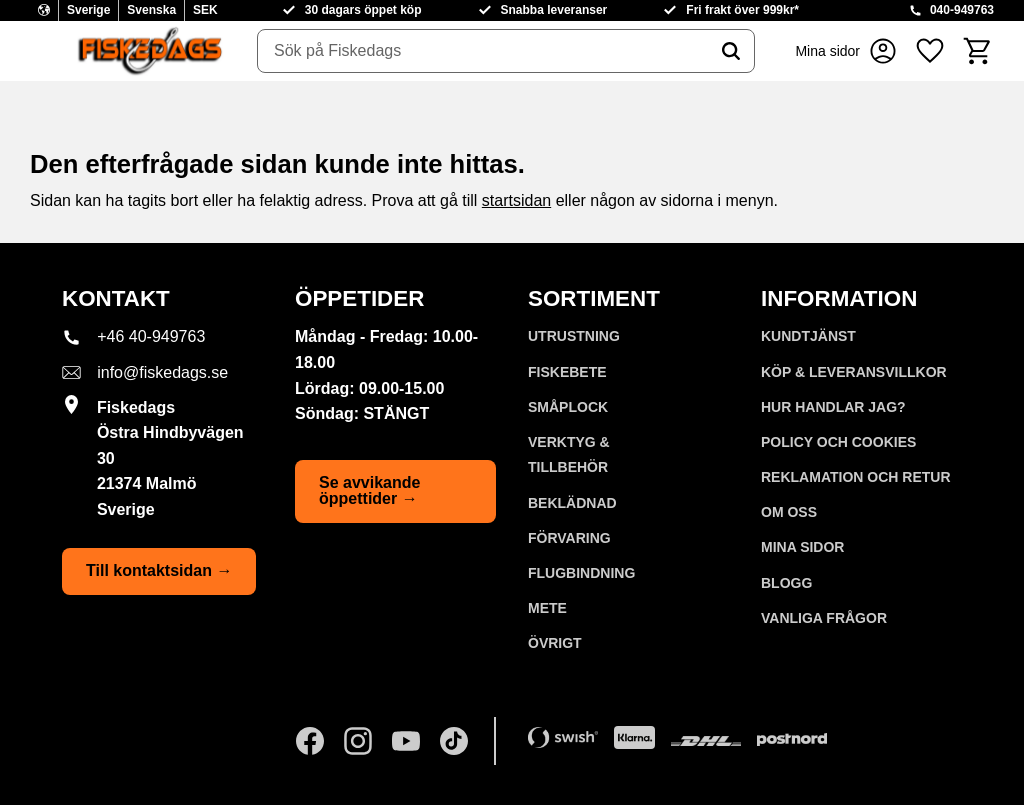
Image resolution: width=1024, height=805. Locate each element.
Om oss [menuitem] (789, 512)
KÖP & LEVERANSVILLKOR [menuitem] (854, 372)
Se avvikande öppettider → (369, 490)
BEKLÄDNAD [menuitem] (572, 503)
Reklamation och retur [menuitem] (856, 477)
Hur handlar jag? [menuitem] (833, 407)
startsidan (516, 200)
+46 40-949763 (151, 336)
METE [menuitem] (547, 608)
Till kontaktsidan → (159, 570)
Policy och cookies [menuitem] (838, 442)
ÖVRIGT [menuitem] (555, 643)
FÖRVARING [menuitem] (569, 538)
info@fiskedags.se (162, 372)
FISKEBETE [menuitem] (567, 372)
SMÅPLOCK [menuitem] (568, 407)
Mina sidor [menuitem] (802, 547)
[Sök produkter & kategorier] (483, 51)
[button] (930, 51)
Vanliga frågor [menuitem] (824, 618)
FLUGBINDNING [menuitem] (581, 573)
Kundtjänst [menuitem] (808, 336)
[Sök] (731, 51)
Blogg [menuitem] (786, 583)
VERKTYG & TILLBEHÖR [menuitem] (569, 455)
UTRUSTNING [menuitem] (574, 336)
